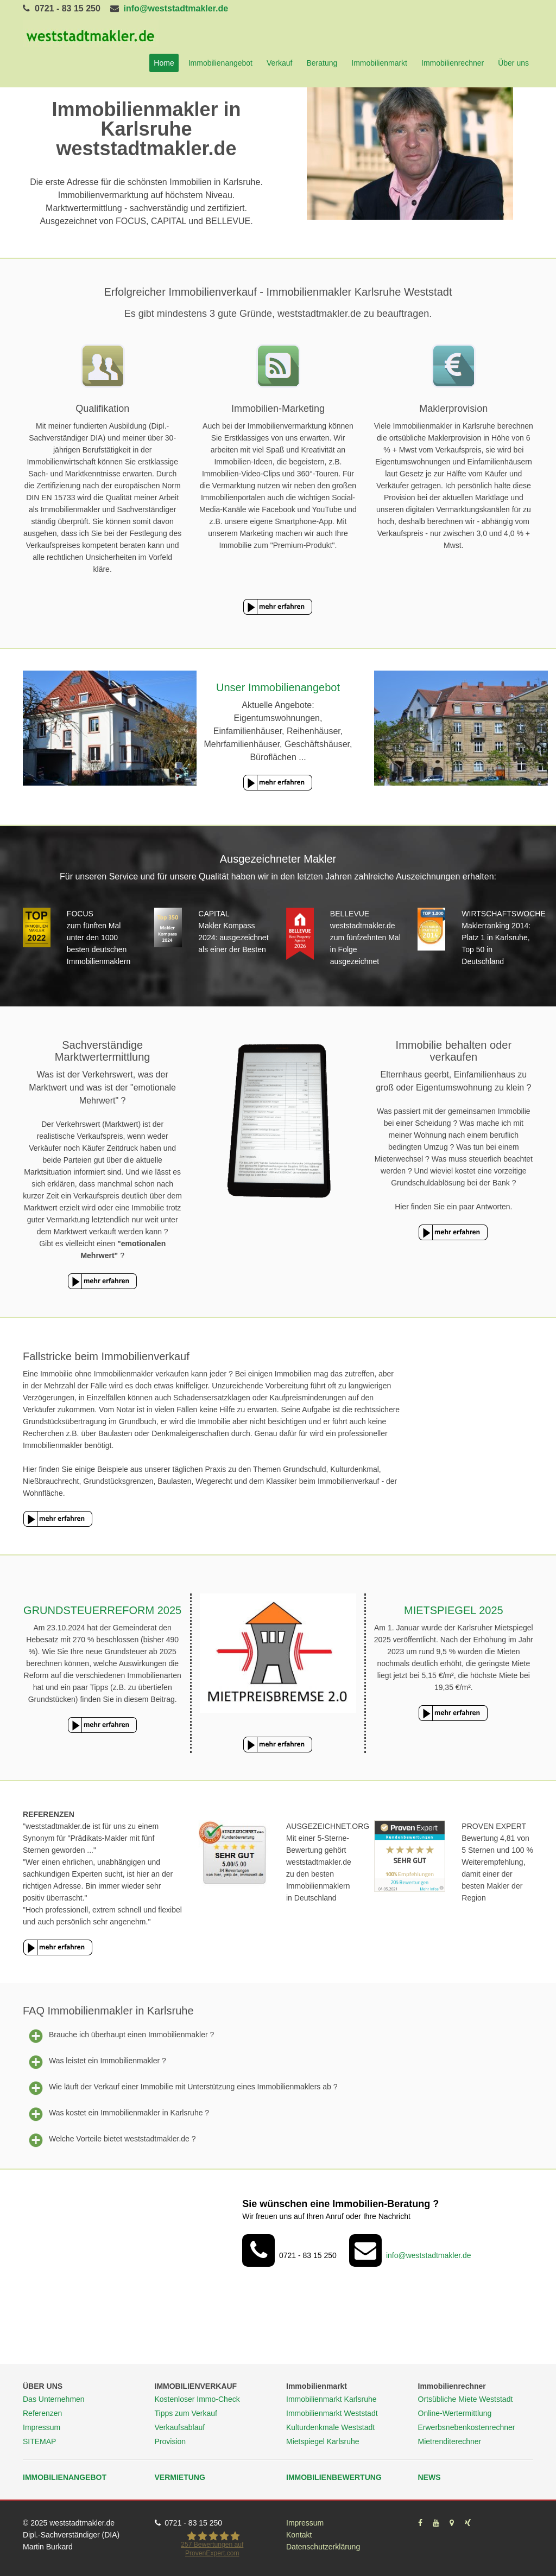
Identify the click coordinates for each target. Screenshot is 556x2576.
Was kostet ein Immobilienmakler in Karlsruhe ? (116, 2113)
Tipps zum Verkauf (186, 2413)
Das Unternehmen (54, 2399)
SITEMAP (39, 2441)
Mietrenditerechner (450, 2441)
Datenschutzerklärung (323, 2546)
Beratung (321, 63)
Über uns (513, 63)
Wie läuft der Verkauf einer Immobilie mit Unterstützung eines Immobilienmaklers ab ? (180, 2087)
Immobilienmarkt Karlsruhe (331, 2399)
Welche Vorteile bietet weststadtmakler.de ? (109, 2139)
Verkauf (279, 63)
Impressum (41, 2427)
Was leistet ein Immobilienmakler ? (94, 2061)
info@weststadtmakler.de (176, 8)
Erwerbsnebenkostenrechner (466, 2427)
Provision (170, 2441)
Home (164, 63)
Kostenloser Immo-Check (197, 2399)
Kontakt (299, 2534)
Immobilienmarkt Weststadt (332, 2413)
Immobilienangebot (220, 63)
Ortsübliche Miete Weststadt (465, 2399)
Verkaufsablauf (180, 2427)
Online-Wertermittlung (455, 2413)
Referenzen (42, 2413)
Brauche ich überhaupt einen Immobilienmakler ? (118, 2035)
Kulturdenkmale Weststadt (330, 2427)
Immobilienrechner (452, 63)
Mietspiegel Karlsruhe (322, 2441)
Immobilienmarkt (379, 63)
